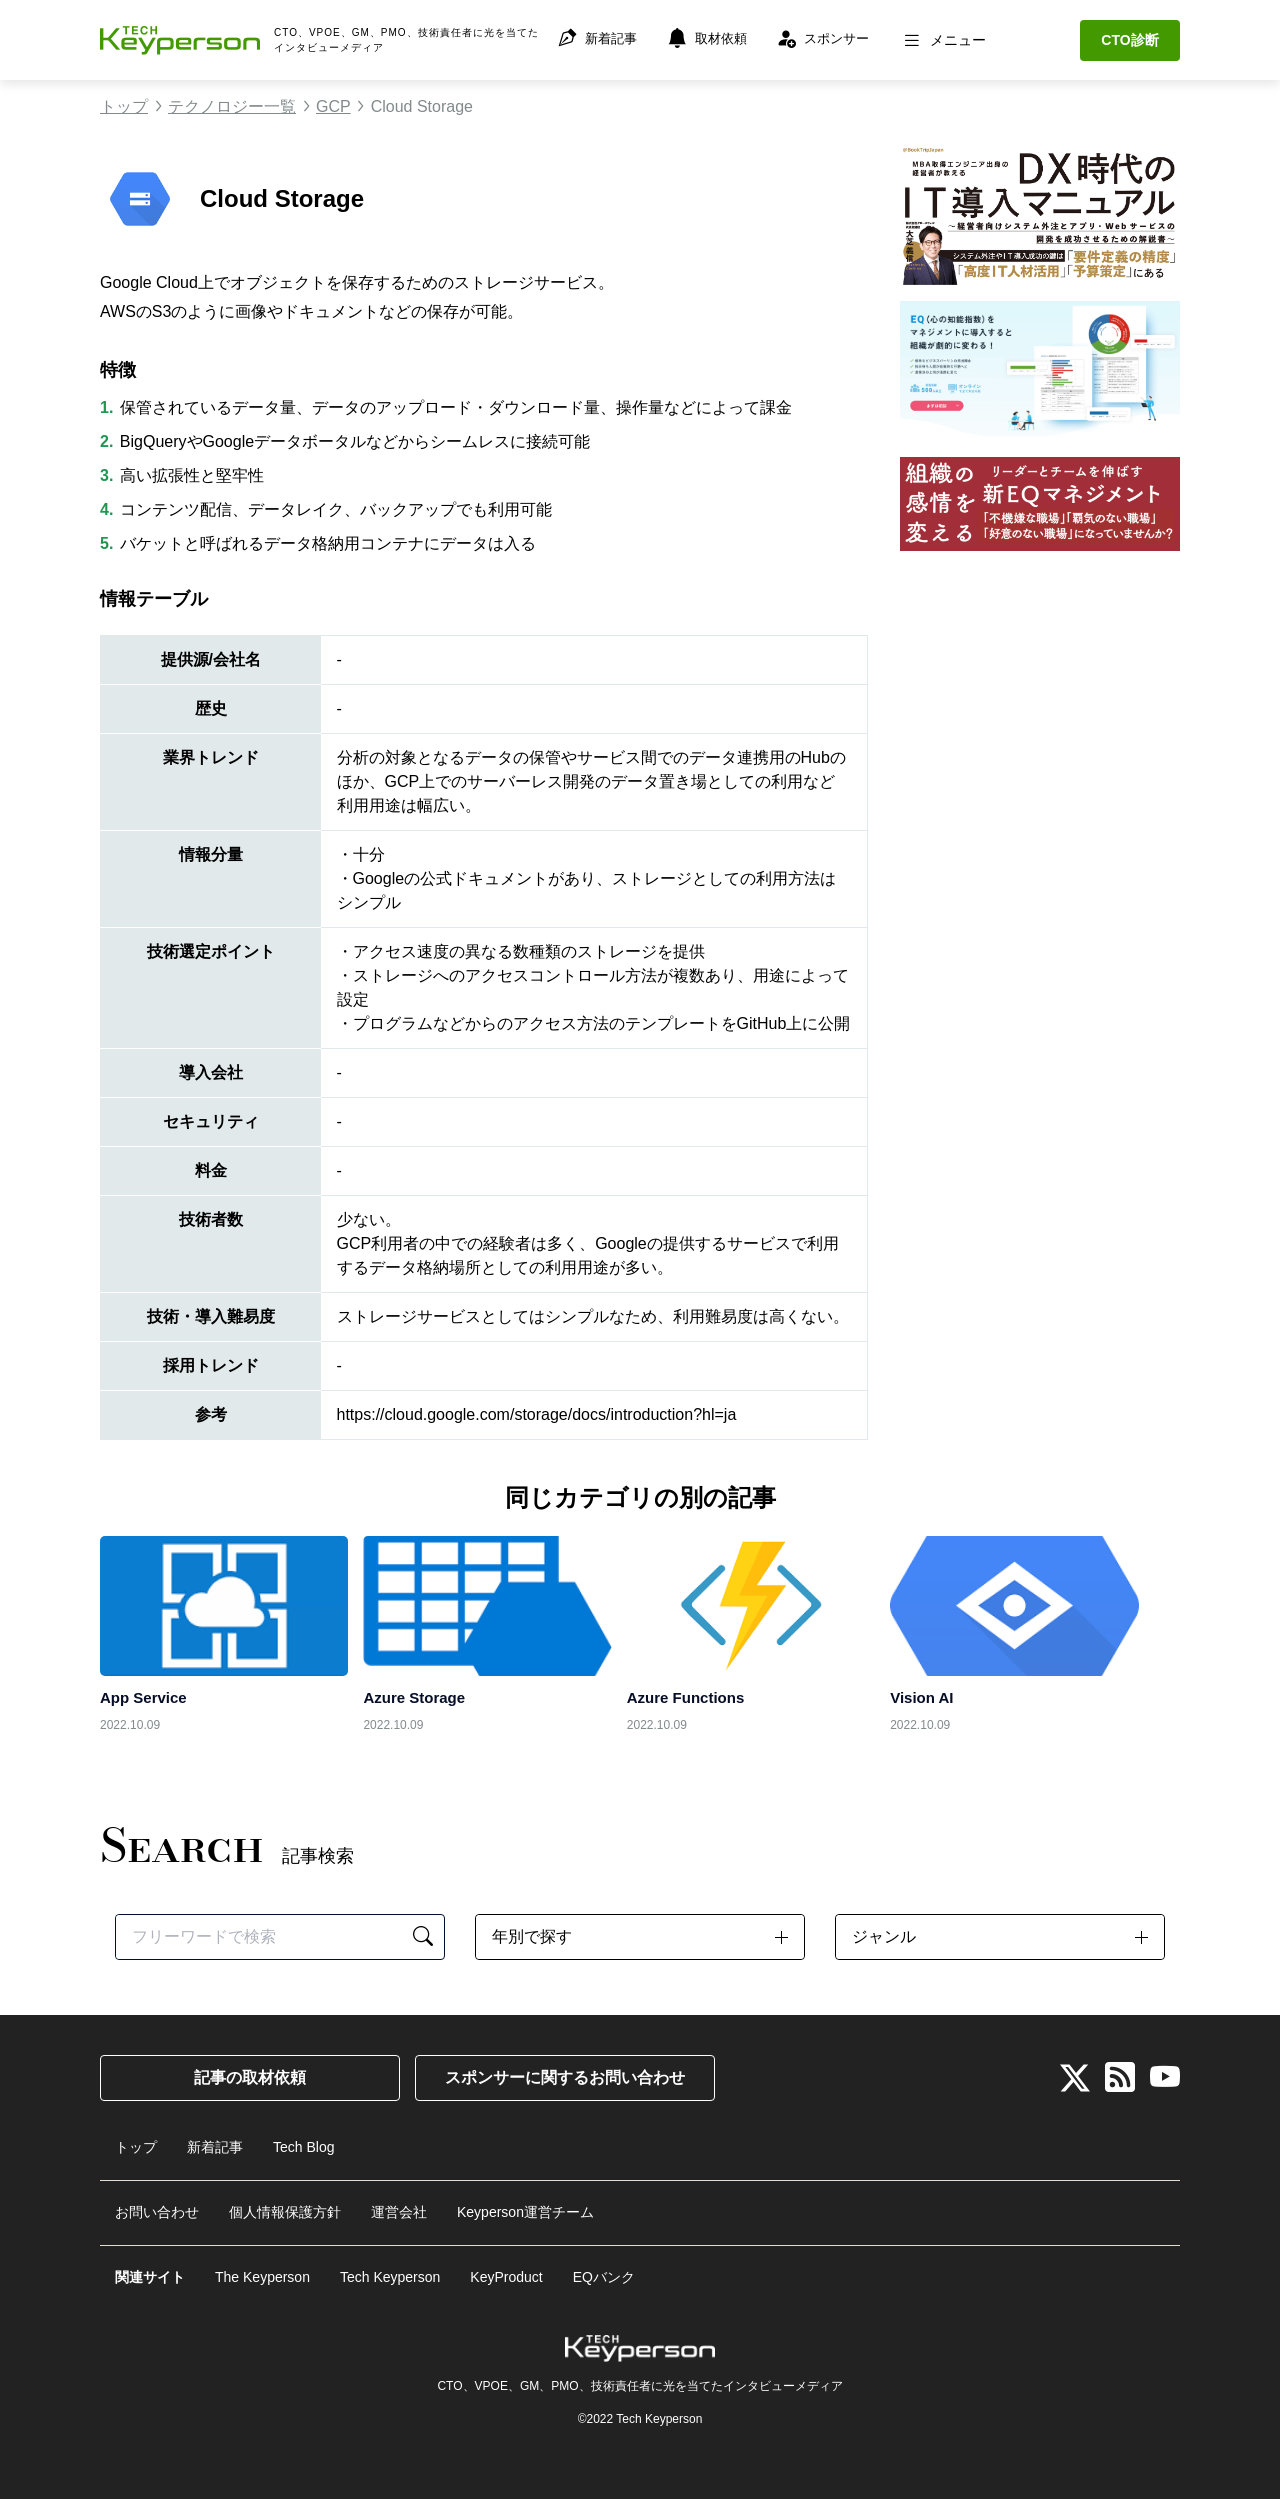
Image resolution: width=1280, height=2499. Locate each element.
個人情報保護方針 (285, 2208)
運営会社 (399, 2208)
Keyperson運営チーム (525, 2208)
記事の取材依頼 (250, 2077)
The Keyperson (262, 2270)
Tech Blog (303, 2146)
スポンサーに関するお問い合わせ (565, 2077)
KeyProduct (506, 2270)
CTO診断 (1129, 40)
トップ (124, 106)
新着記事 (215, 2146)
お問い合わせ (157, 2208)
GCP (333, 106)
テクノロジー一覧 (232, 106)
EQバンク (604, 2270)
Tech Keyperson (390, 2270)
